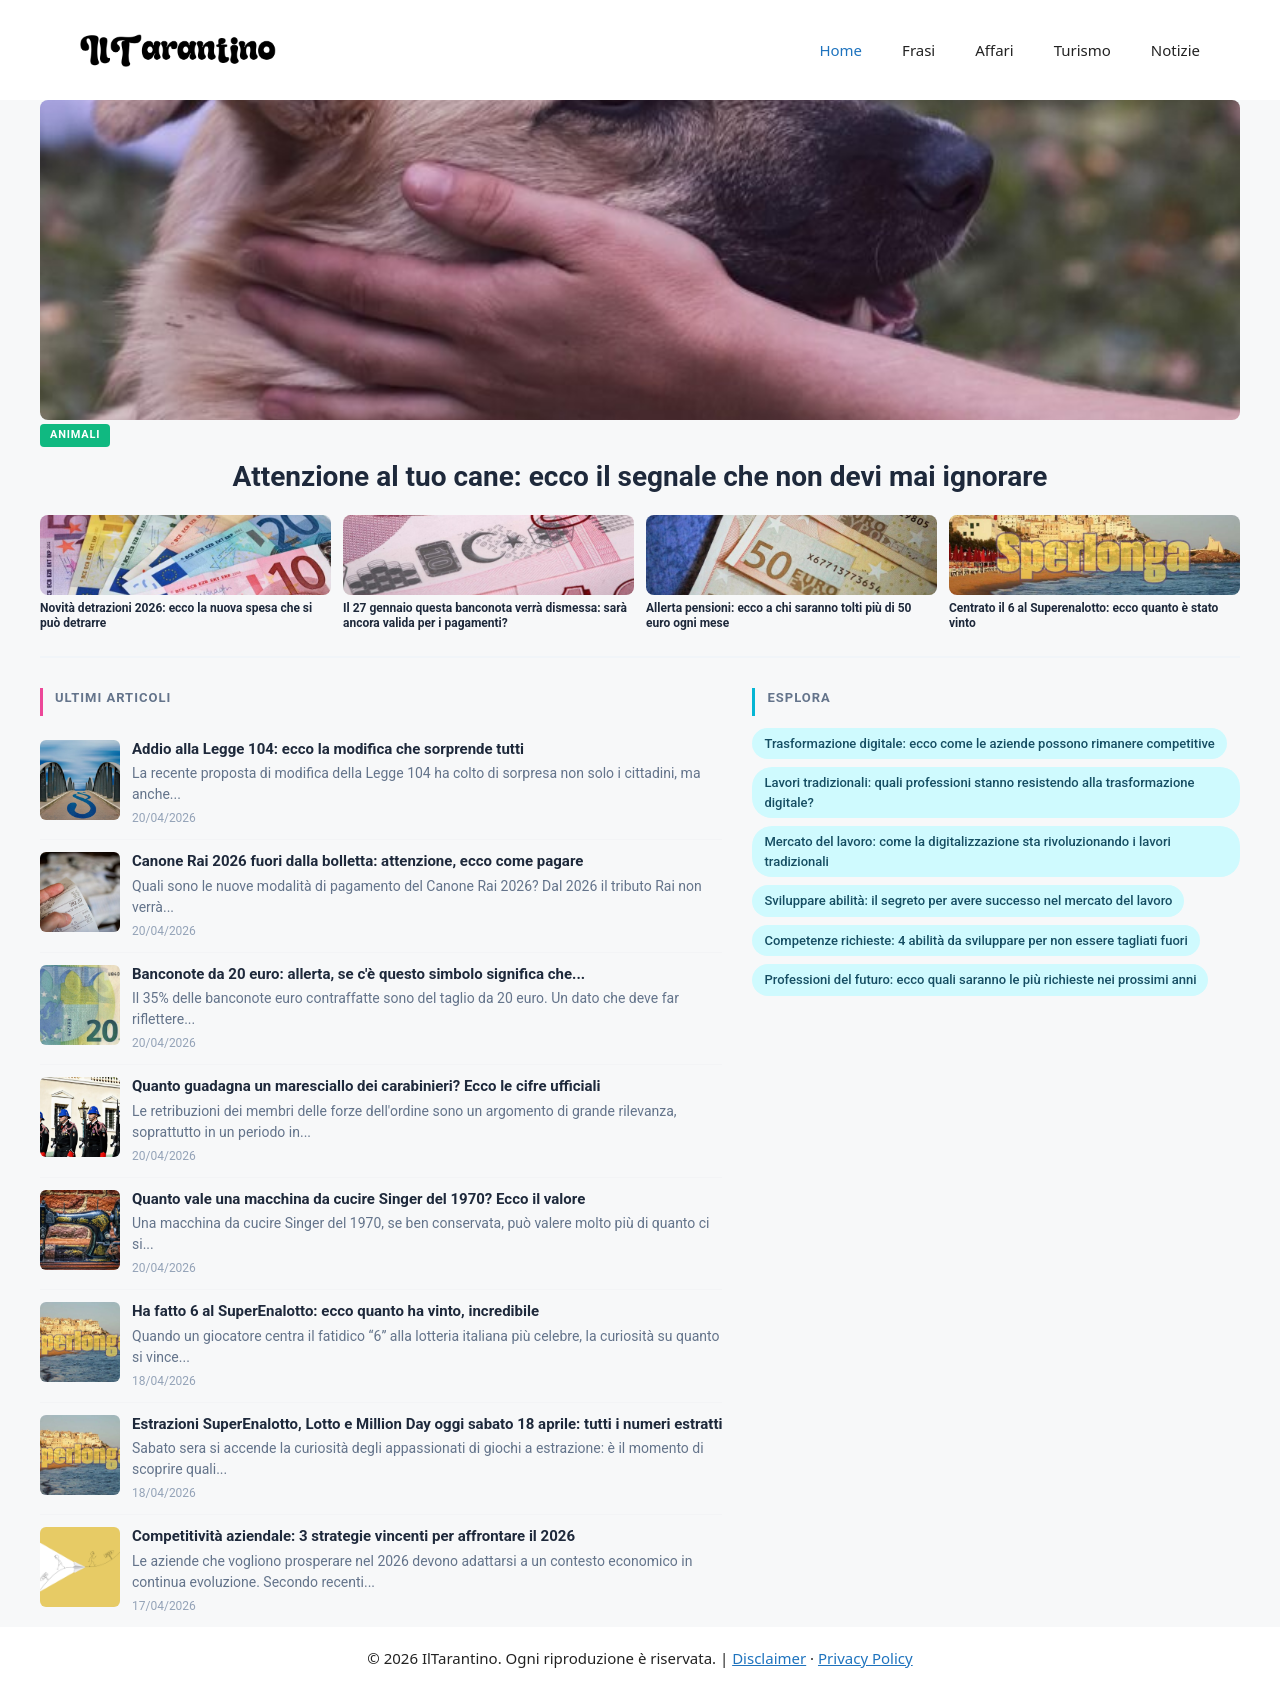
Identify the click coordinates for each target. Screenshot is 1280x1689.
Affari (994, 50)
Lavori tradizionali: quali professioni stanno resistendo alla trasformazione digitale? (979, 792)
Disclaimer (769, 1658)
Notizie (1175, 50)
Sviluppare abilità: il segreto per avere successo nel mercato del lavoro (968, 900)
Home (840, 50)
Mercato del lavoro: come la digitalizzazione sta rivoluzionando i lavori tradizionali (967, 851)
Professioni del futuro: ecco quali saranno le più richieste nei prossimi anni (980, 979)
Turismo (1082, 50)
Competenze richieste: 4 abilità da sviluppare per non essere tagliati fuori (975, 940)
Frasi (918, 50)
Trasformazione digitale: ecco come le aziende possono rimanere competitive (989, 743)
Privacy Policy (865, 1658)
